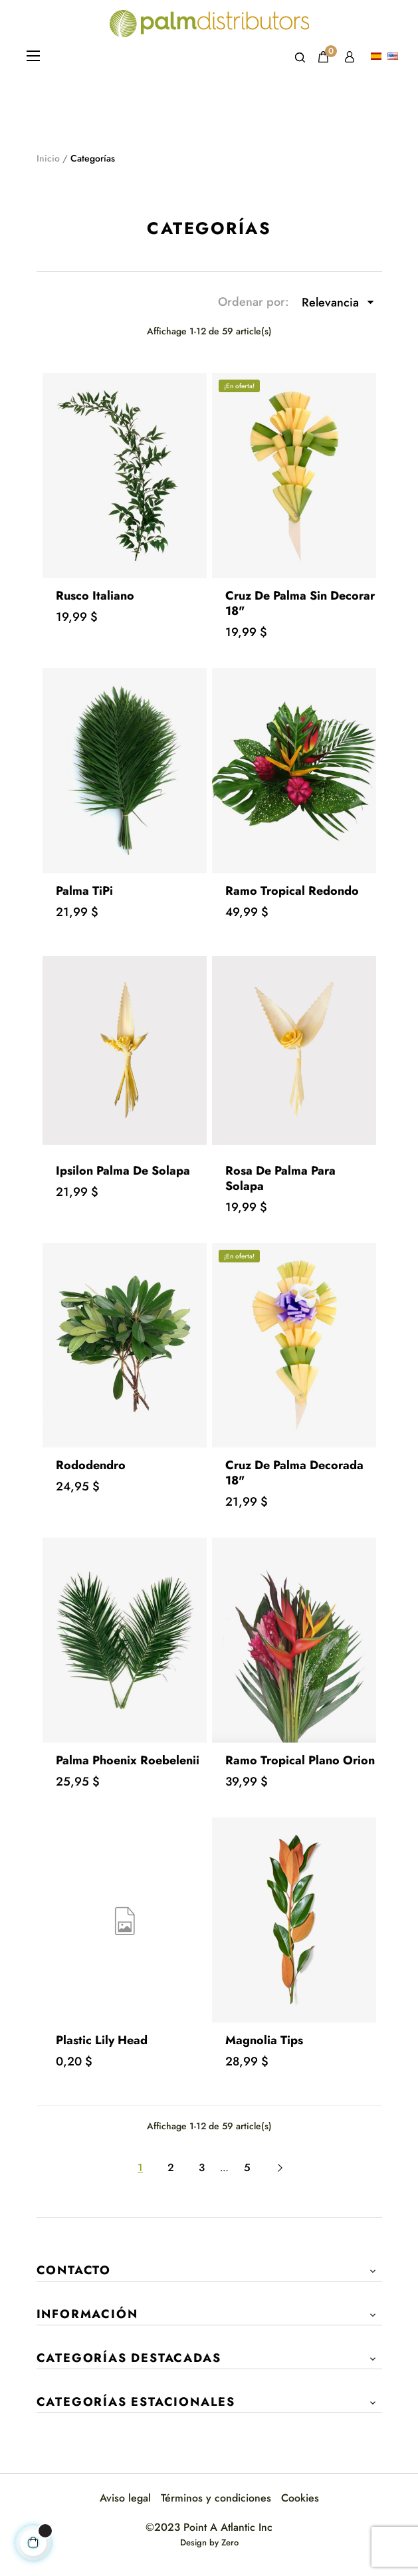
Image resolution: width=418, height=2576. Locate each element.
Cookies (300, 2498)
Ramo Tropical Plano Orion (300, 1760)
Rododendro (91, 1465)
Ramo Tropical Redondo (292, 890)
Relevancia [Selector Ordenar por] (342, 302)
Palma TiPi (84, 890)
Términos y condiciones (216, 2498)
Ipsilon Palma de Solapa (123, 1170)
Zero (230, 2542)
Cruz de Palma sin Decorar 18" (300, 603)
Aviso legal (125, 2498)
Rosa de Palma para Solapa (280, 1178)
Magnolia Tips (264, 2040)
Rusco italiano (95, 595)
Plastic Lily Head (102, 2040)
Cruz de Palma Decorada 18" (294, 1473)
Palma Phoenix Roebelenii (127, 1760)
